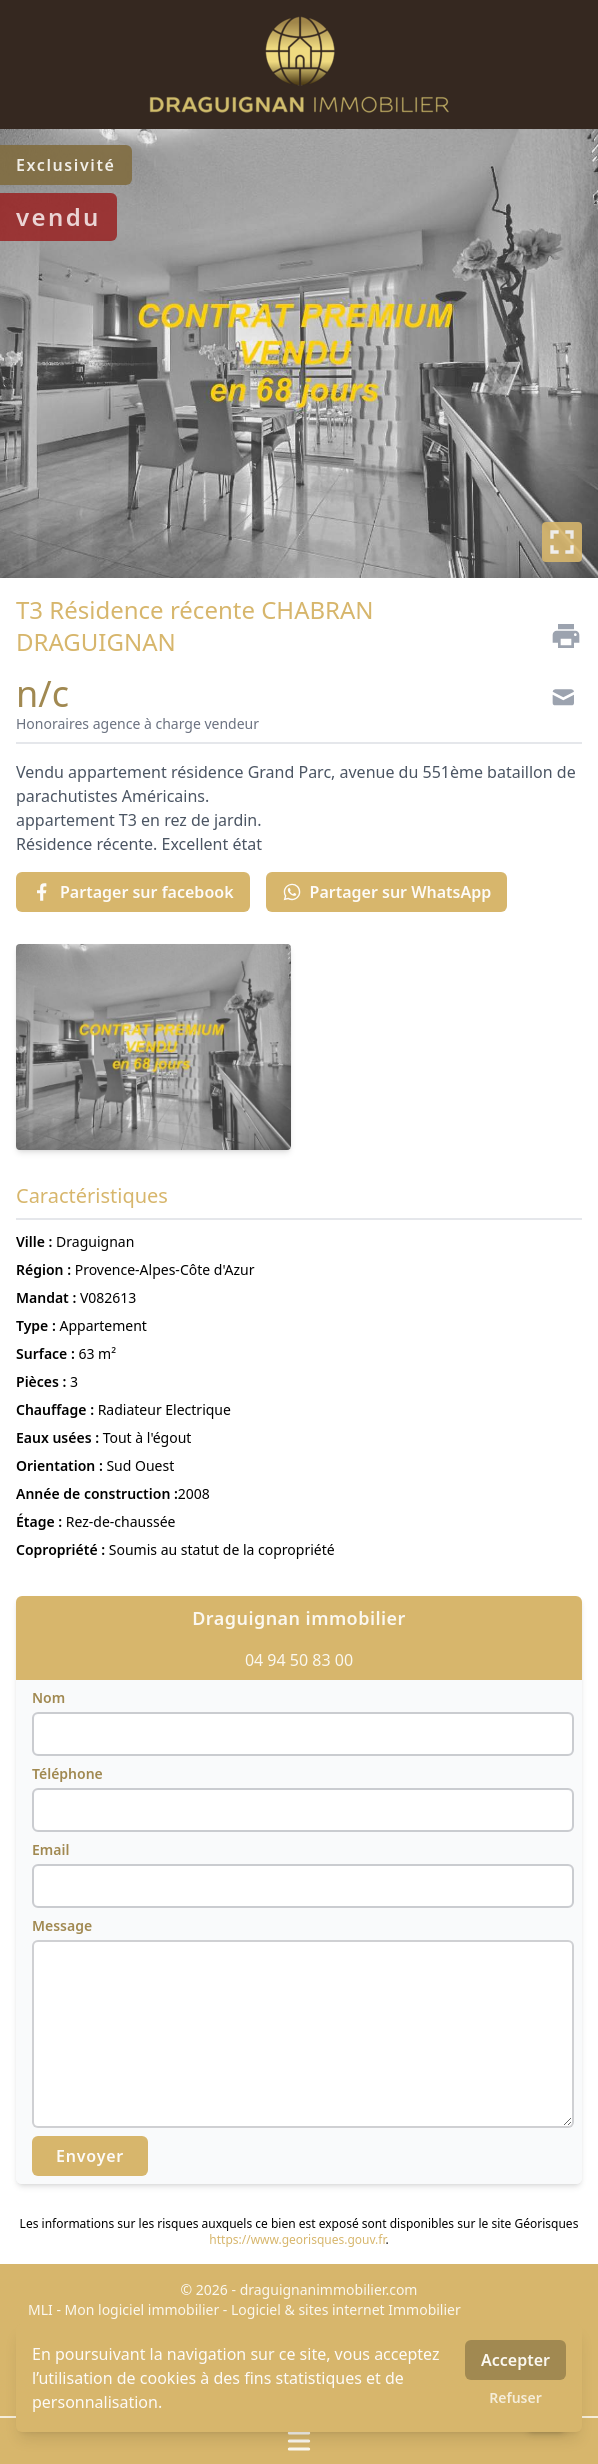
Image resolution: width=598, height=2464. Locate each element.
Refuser (515, 2397)
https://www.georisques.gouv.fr (297, 2239)
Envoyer (90, 2156)
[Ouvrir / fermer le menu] (299, 2441)
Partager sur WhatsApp (387, 892)
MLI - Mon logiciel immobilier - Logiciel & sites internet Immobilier (244, 2309)
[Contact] (558, 700)
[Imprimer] (558, 636)
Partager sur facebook (133, 892)
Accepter (515, 2360)
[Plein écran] (562, 542)
